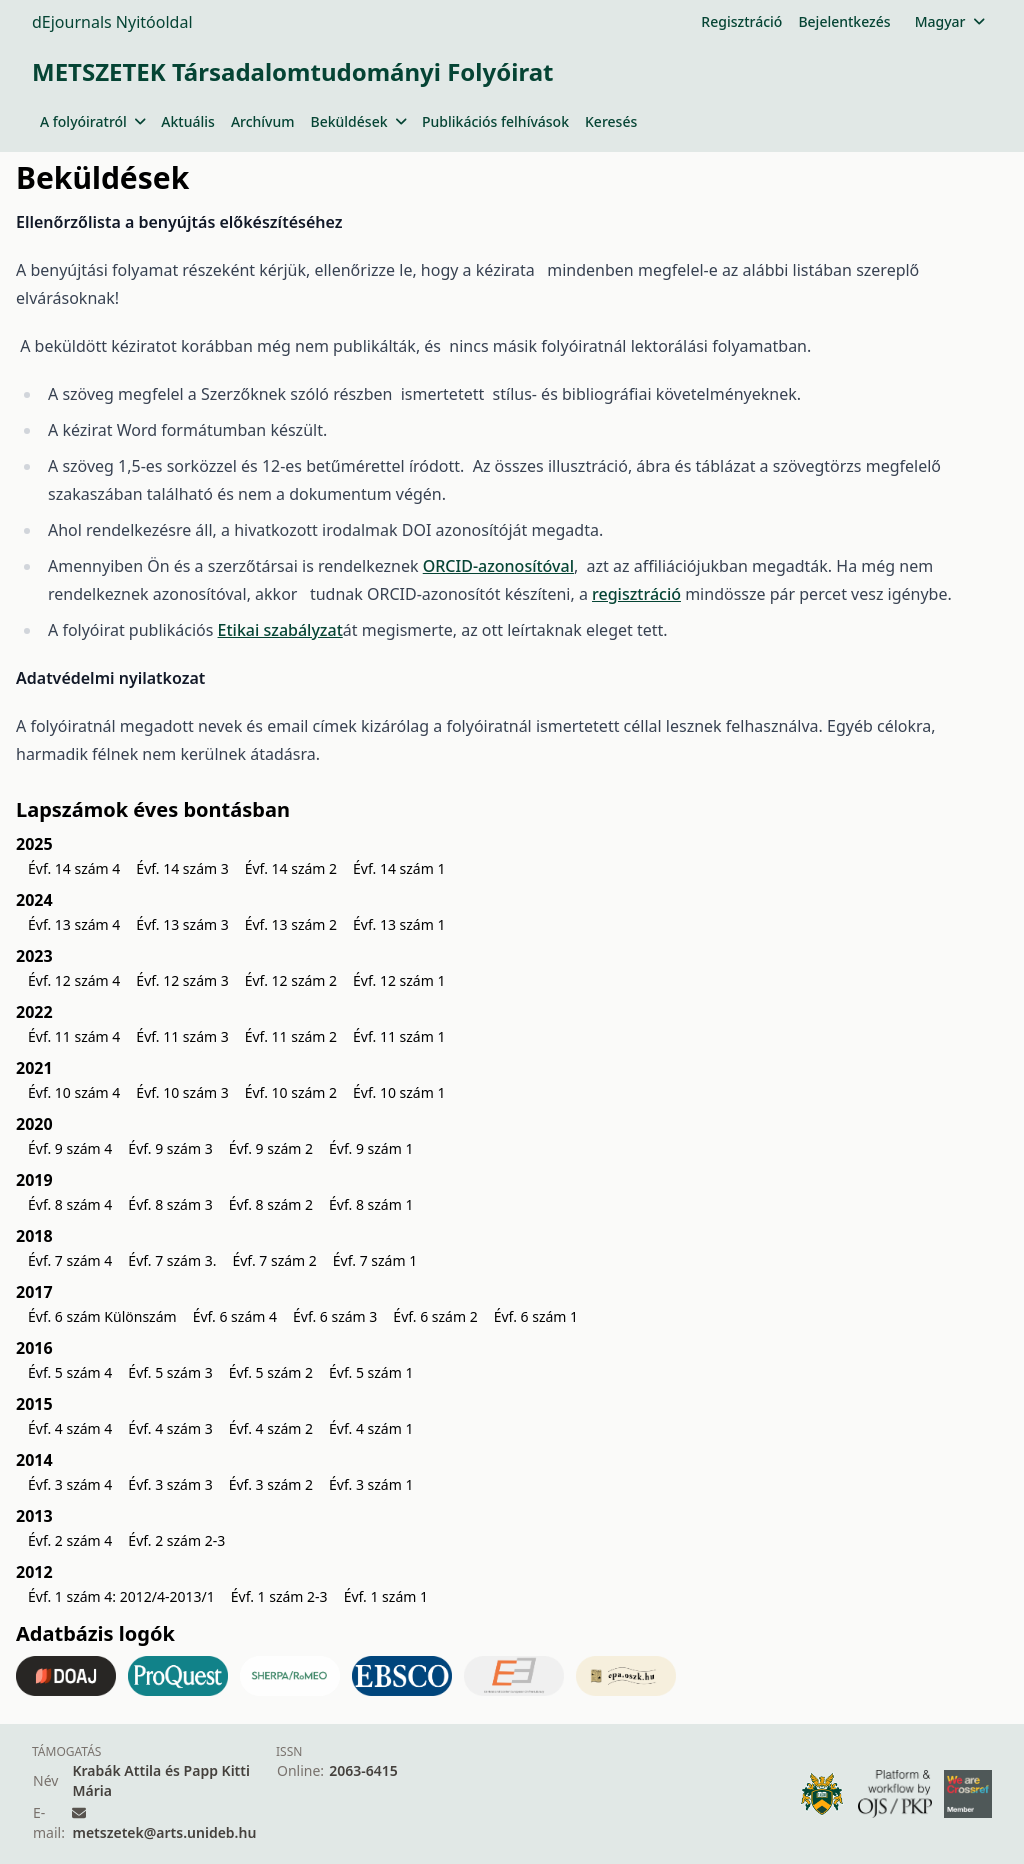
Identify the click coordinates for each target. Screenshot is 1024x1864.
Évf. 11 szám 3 (182, 1036)
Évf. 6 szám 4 (235, 1316)
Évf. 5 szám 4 (70, 1372)
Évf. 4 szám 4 (70, 1428)
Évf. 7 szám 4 (70, 1260)
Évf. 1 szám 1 (386, 1596)
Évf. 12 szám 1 (399, 980)
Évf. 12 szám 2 (291, 980)
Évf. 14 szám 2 (291, 868)
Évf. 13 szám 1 (399, 924)
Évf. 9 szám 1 (371, 1148)
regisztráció (636, 594)
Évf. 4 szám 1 (371, 1428)
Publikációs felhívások (495, 121)
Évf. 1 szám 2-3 (279, 1596)
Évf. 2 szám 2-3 (176, 1540)
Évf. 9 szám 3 (170, 1148)
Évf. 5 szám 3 (170, 1372)
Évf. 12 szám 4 (74, 980)
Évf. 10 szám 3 (182, 1092)
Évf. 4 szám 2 (271, 1428)
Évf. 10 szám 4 (74, 1092)
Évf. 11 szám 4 (74, 1036)
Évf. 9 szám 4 (70, 1148)
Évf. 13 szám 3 (182, 924)
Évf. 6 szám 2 (435, 1316)
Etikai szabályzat (280, 630)
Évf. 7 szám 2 (274, 1260)
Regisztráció (741, 21)
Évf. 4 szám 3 (170, 1428)
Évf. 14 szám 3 (182, 868)
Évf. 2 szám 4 (70, 1540)
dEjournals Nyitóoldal (112, 22)
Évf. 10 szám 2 (291, 1092)
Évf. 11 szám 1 (399, 1036)
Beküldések (358, 121)
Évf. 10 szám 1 (399, 1092)
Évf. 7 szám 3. (172, 1260)
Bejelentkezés (844, 21)
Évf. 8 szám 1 (371, 1204)
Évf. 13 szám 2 (291, 924)
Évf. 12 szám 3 (182, 980)
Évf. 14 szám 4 (74, 868)
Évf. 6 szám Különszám (102, 1316)
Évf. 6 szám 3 (335, 1316)
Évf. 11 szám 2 (291, 1036)
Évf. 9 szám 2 (271, 1148)
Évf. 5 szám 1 (371, 1372)
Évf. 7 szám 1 (375, 1260)
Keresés (611, 121)
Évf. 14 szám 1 (399, 868)
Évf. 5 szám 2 (271, 1372)
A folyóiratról (92, 121)
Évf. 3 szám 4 (70, 1484)
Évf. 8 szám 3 (170, 1204)
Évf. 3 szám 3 (170, 1484)
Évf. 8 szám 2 (271, 1204)
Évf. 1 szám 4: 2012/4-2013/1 (121, 1596)
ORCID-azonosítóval (498, 566)
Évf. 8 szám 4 (70, 1204)
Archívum (263, 121)
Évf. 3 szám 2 (271, 1484)
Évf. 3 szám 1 (371, 1484)
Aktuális (188, 121)
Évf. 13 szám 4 (74, 924)
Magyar (949, 21)
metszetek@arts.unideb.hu (164, 1832)
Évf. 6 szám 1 (536, 1316)
